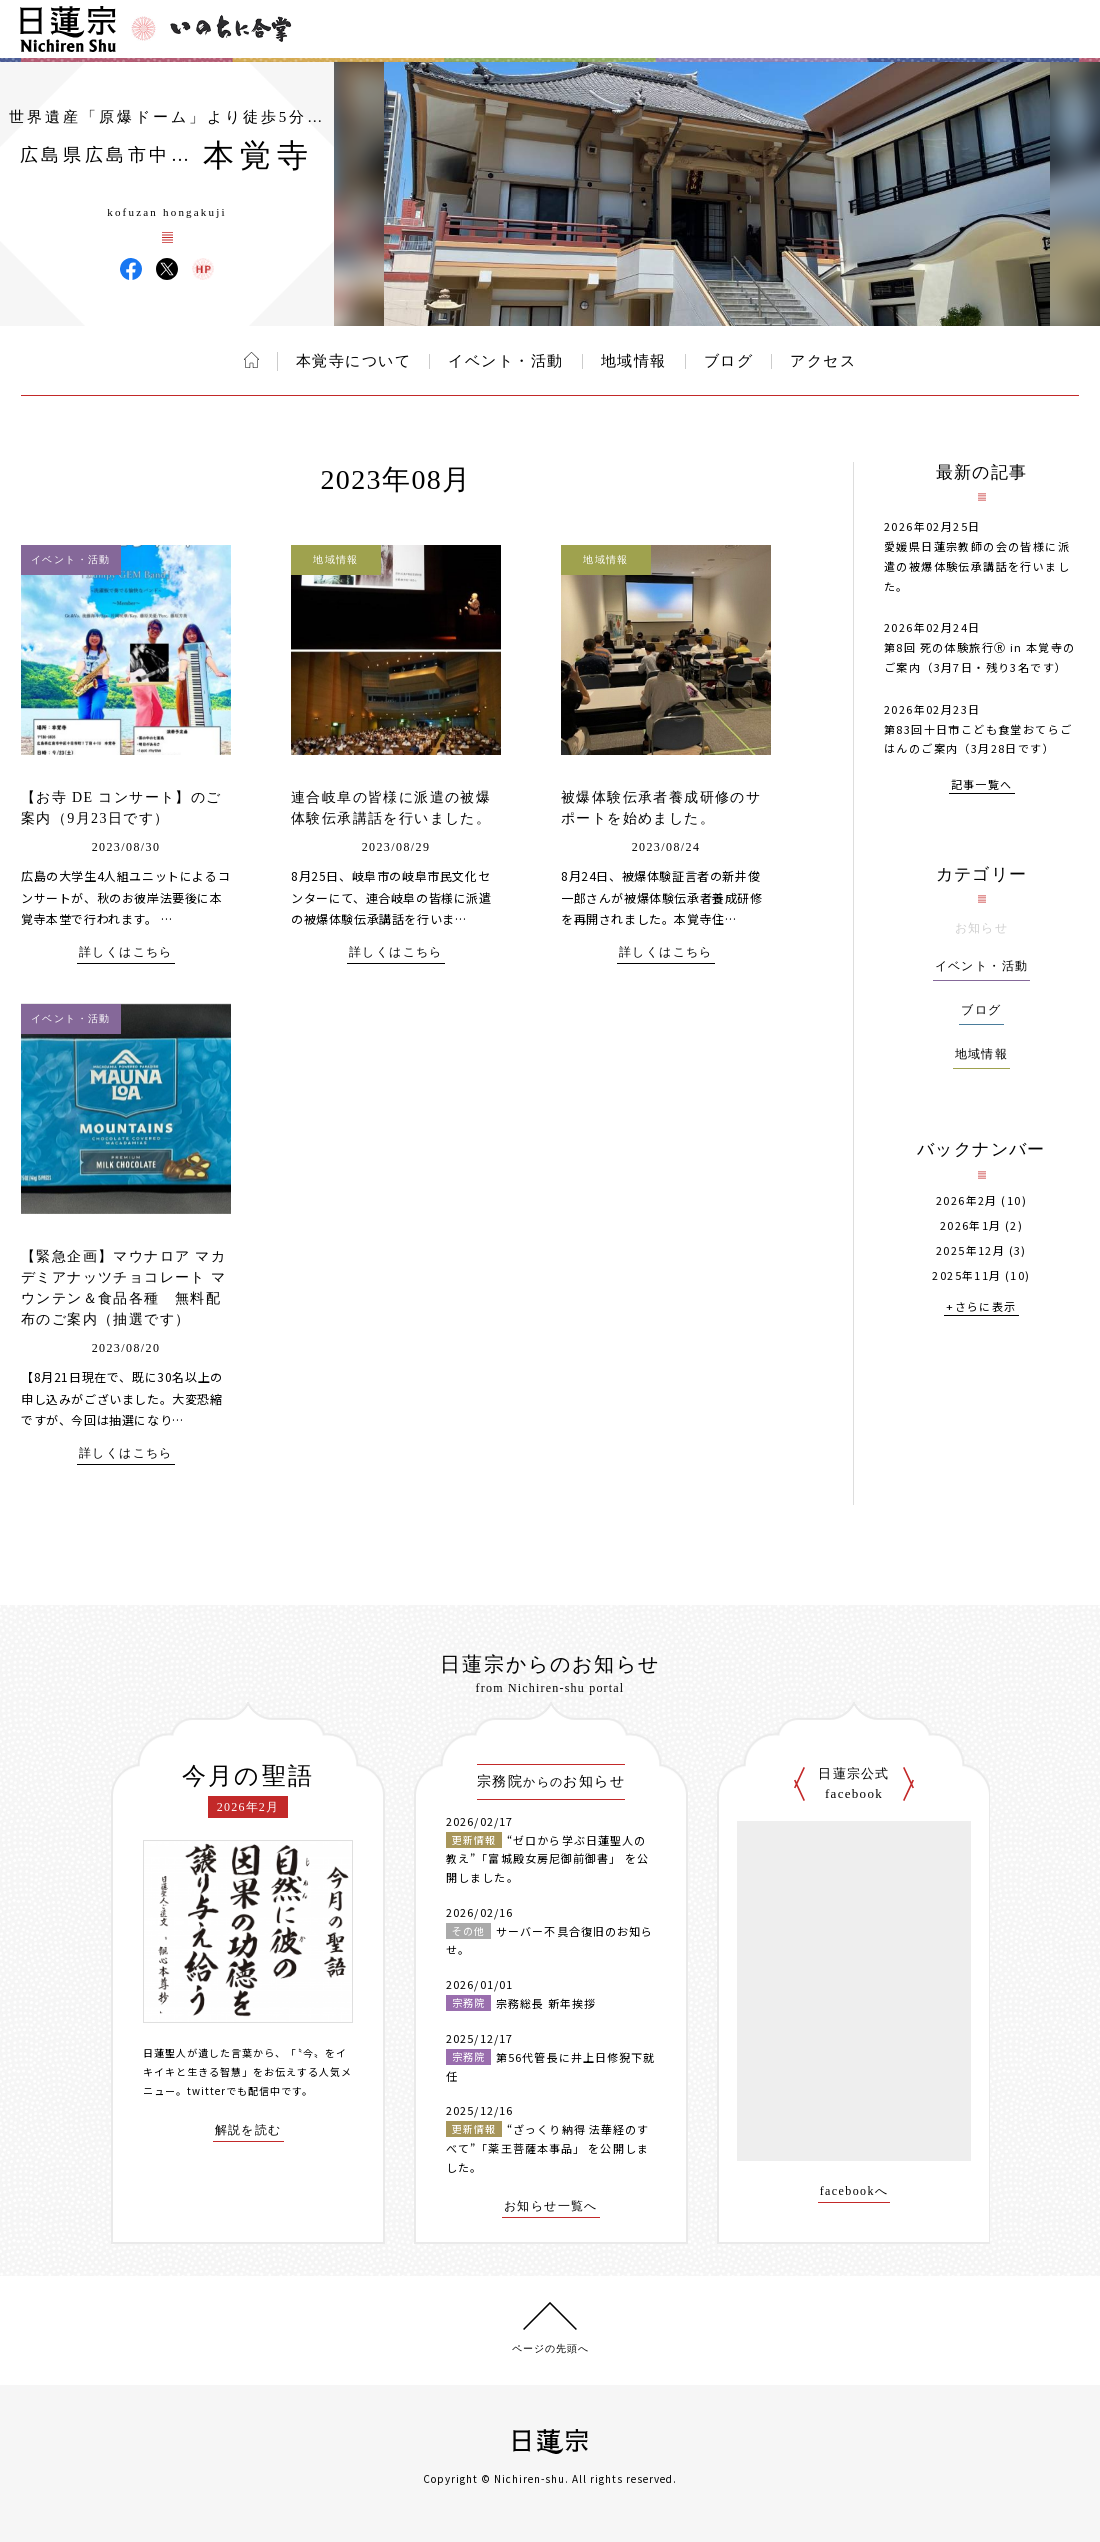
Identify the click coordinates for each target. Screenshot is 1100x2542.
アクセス (823, 361)
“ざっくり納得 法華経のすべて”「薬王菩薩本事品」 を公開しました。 (547, 2147)
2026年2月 (967, 1200)
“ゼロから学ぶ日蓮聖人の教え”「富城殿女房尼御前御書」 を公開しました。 (547, 1858)
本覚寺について (354, 361)
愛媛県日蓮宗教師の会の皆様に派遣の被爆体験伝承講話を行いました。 (977, 566)
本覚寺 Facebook (131, 269)
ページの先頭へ (550, 2348)
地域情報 (634, 361)
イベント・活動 (506, 361)
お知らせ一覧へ (551, 2206)
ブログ (729, 361)
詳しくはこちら (126, 952)
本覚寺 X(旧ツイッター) (167, 269)
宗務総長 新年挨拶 (546, 2003)
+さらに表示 (981, 1307)
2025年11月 (966, 1275)
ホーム (251, 360)
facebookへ (854, 2191)
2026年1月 (971, 1225)
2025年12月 (970, 1250)
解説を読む (248, 2130)
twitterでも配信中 (234, 2090)
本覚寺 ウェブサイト (203, 269)
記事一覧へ (982, 785)
